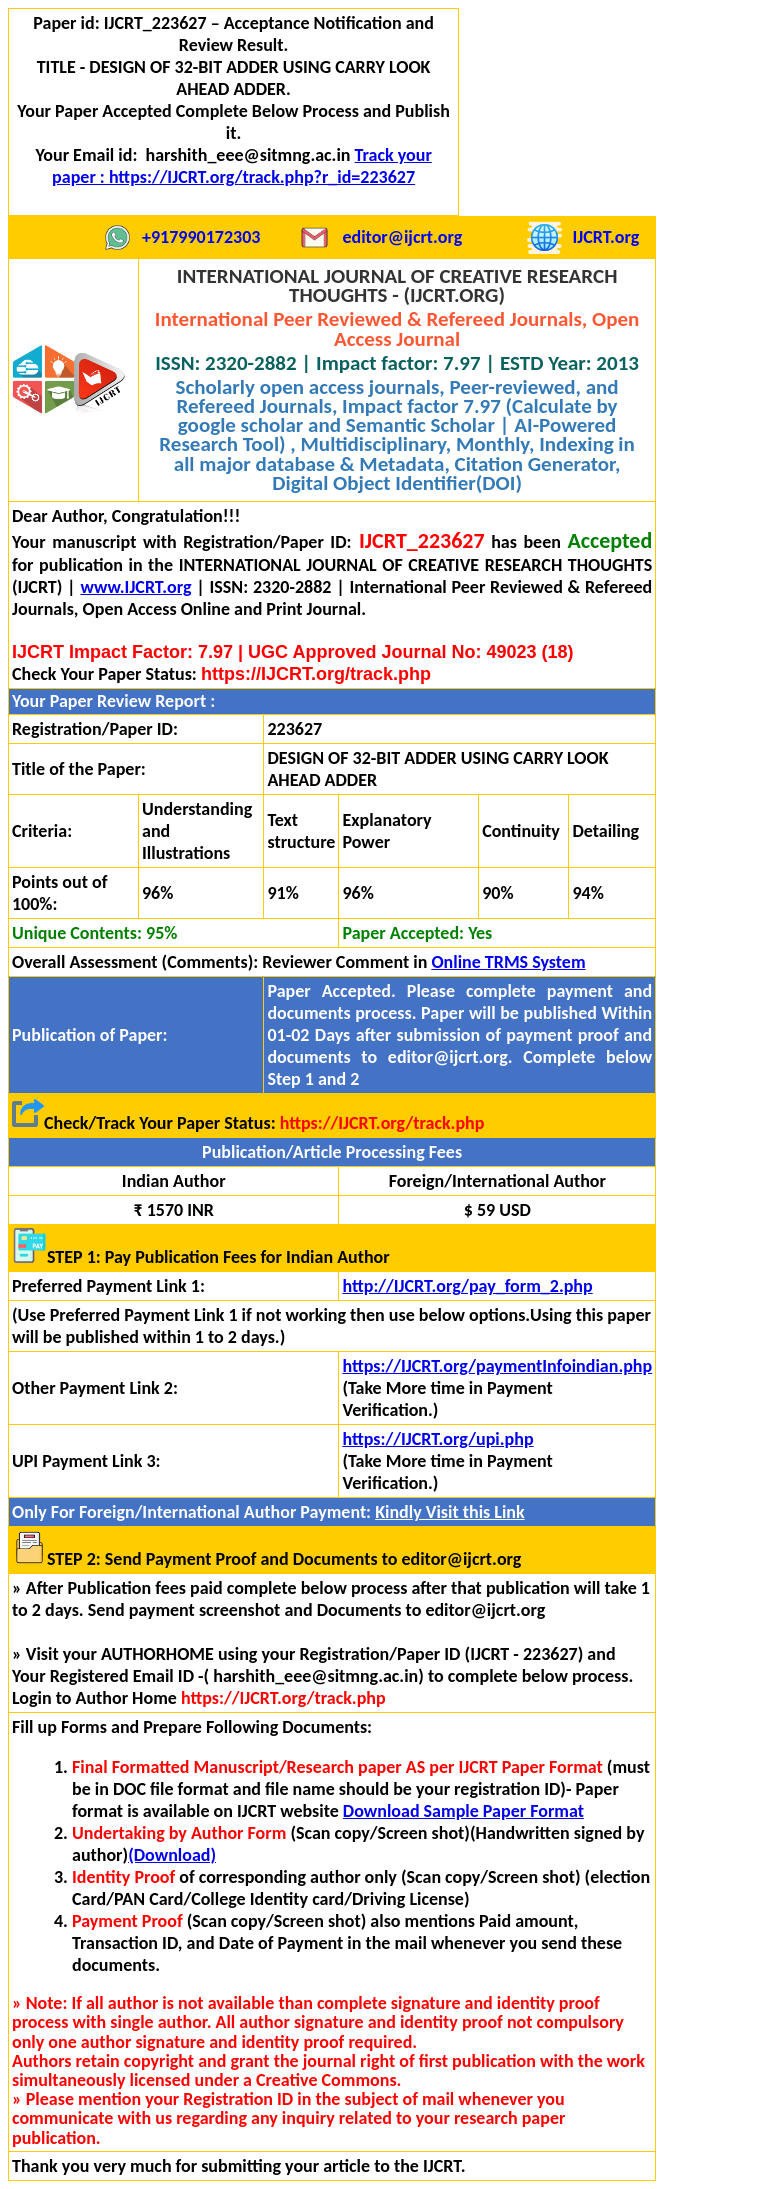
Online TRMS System (508, 962)
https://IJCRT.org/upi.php (437, 1439)
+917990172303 (201, 237)
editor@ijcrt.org (402, 237)
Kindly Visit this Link (449, 1512)
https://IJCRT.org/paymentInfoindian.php (497, 1366)
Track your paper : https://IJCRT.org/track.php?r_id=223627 (242, 166)
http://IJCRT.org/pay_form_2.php (467, 1286)
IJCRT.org (605, 237)
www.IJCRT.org (135, 587)
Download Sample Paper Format (463, 1811)
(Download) (172, 1855)
